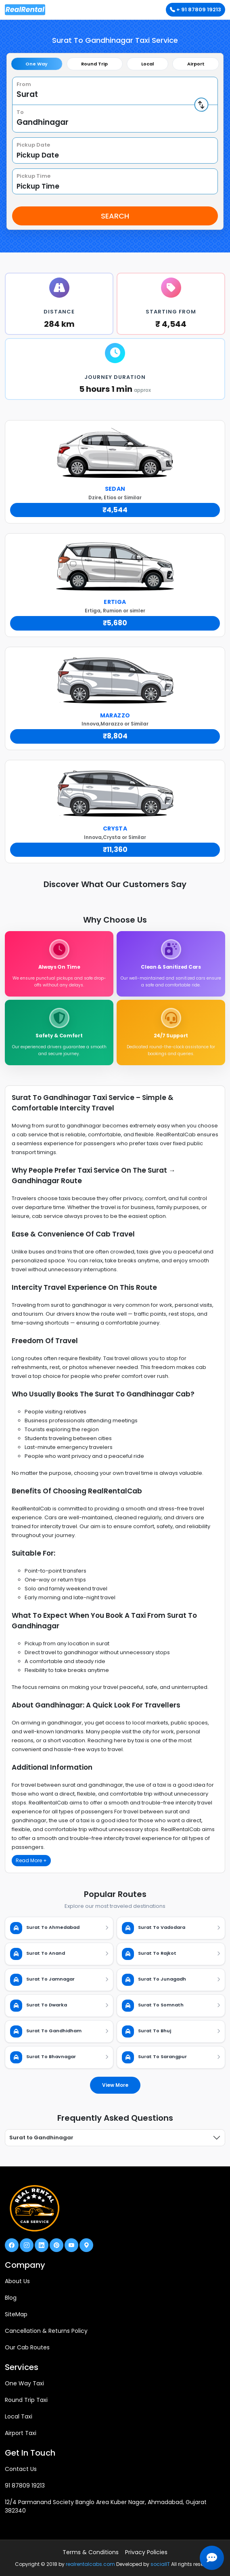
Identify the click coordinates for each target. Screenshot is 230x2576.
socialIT (160, 2564)
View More (115, 2085)
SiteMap (16, 2314)
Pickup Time (33, 176)
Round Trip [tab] (94, 64)
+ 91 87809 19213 (195, 9)
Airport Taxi (20, 2433)
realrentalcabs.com (90, 2564)
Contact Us (21, 2469)
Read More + (31, 1860)
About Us (17, 2281)
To (20, 112)
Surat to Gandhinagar (41, 2137)
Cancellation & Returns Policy (46, 2331)
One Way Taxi (24, 2383)
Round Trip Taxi (26, 2400)
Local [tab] (147, 64)
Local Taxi (18, 2416)
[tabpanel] (115, 151)
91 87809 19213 (25, 2485)
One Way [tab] (36, 64)
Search (115, 216)
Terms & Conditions (91, 2552)
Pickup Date (33, 145)
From (24, 84)
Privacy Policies (146, 2552)
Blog (11, 2298)
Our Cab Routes (27, 2347)
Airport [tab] (196, 64)
